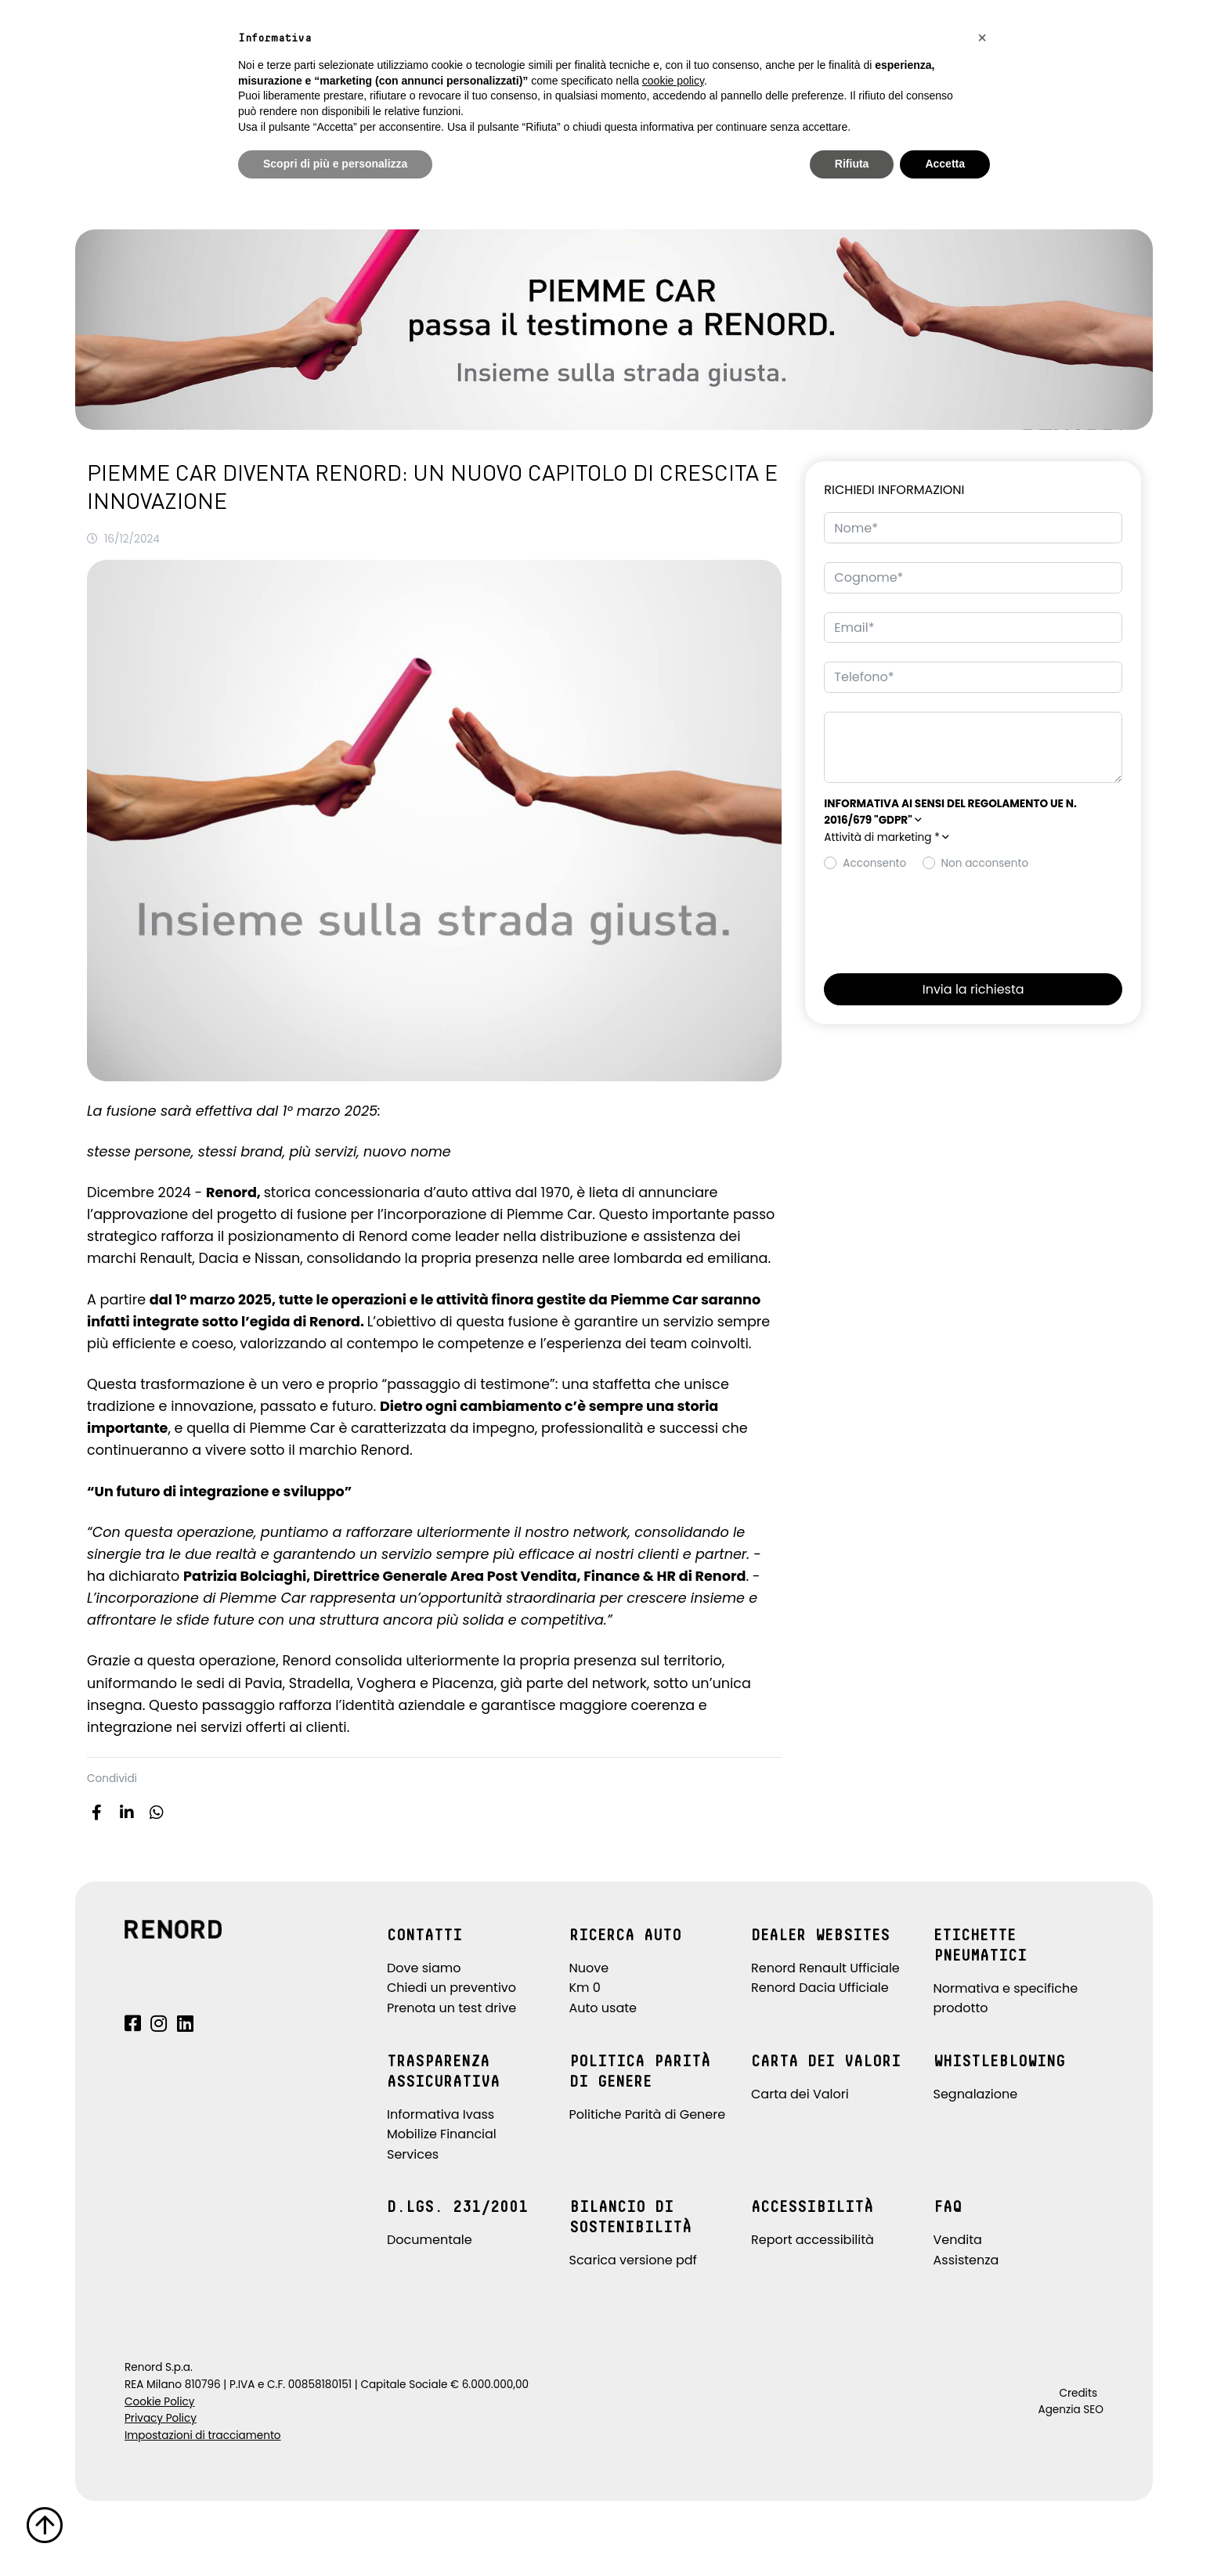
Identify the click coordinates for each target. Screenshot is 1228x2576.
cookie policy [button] (673, 80)
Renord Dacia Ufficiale (820, 1988)
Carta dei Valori (800, 2094)
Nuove (589, 1968)
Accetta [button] (945, 163)
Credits (1078, 2393)
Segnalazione (976, 2094)
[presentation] (943, 917)
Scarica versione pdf (633, 2260)
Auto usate (603, 2008)
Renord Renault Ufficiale (825, 1968)
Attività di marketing (886, 837)
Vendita (958, 2240)
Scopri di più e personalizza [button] (335, 163)
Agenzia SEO (1070, 2409)
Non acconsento (985, 863)
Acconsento (874, 863)
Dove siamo (424, 1968)
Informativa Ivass (440, 2114)
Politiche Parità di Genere (647, 2114)
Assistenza (966, 2260)
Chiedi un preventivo (451, 1988)
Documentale (429, 2240)
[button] (973, 837)
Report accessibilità (812, 2240)
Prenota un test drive (451, 2008)
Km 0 (585, 1988)
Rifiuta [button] (852, 163)
